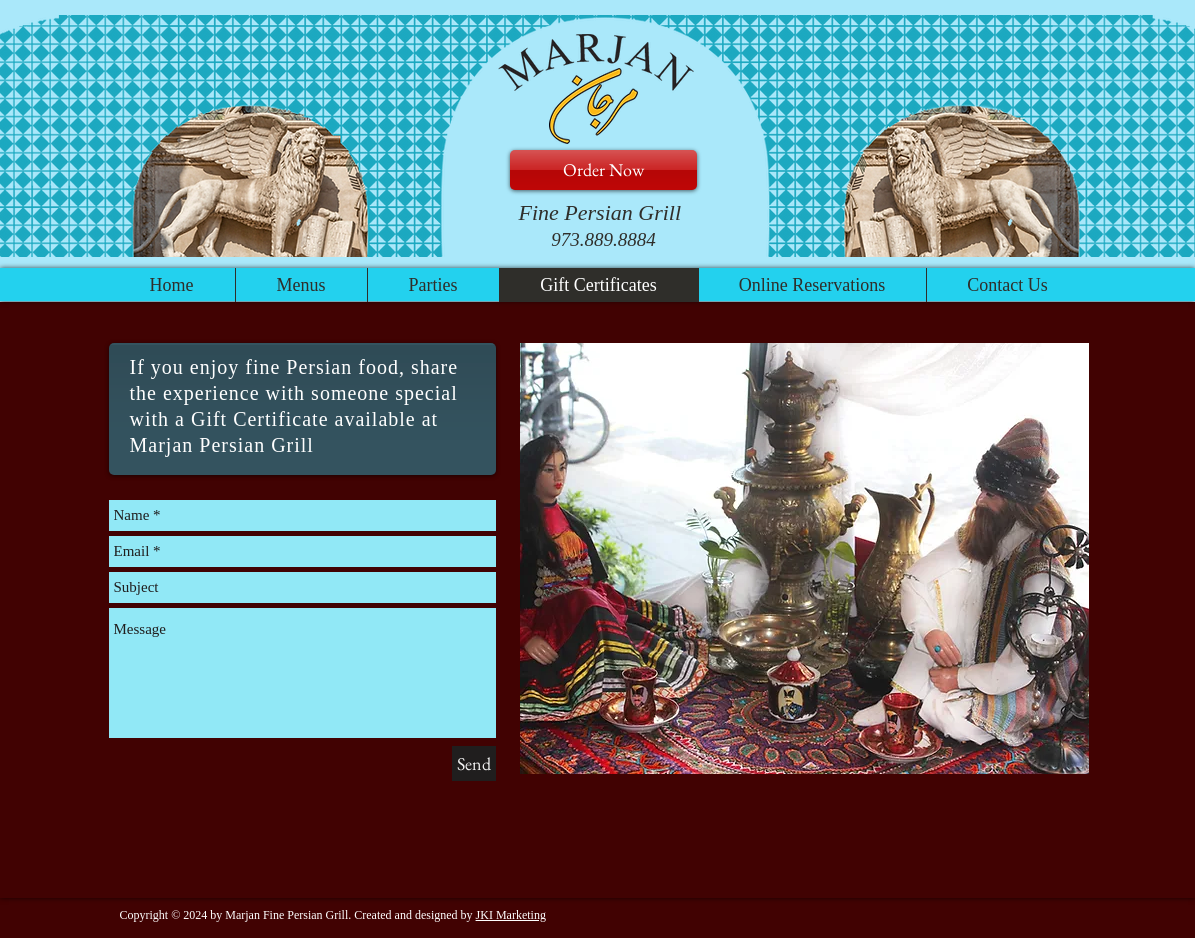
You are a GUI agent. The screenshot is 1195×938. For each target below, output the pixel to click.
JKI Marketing (511, 915)
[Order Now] (603, 170)
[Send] (474, 763)
